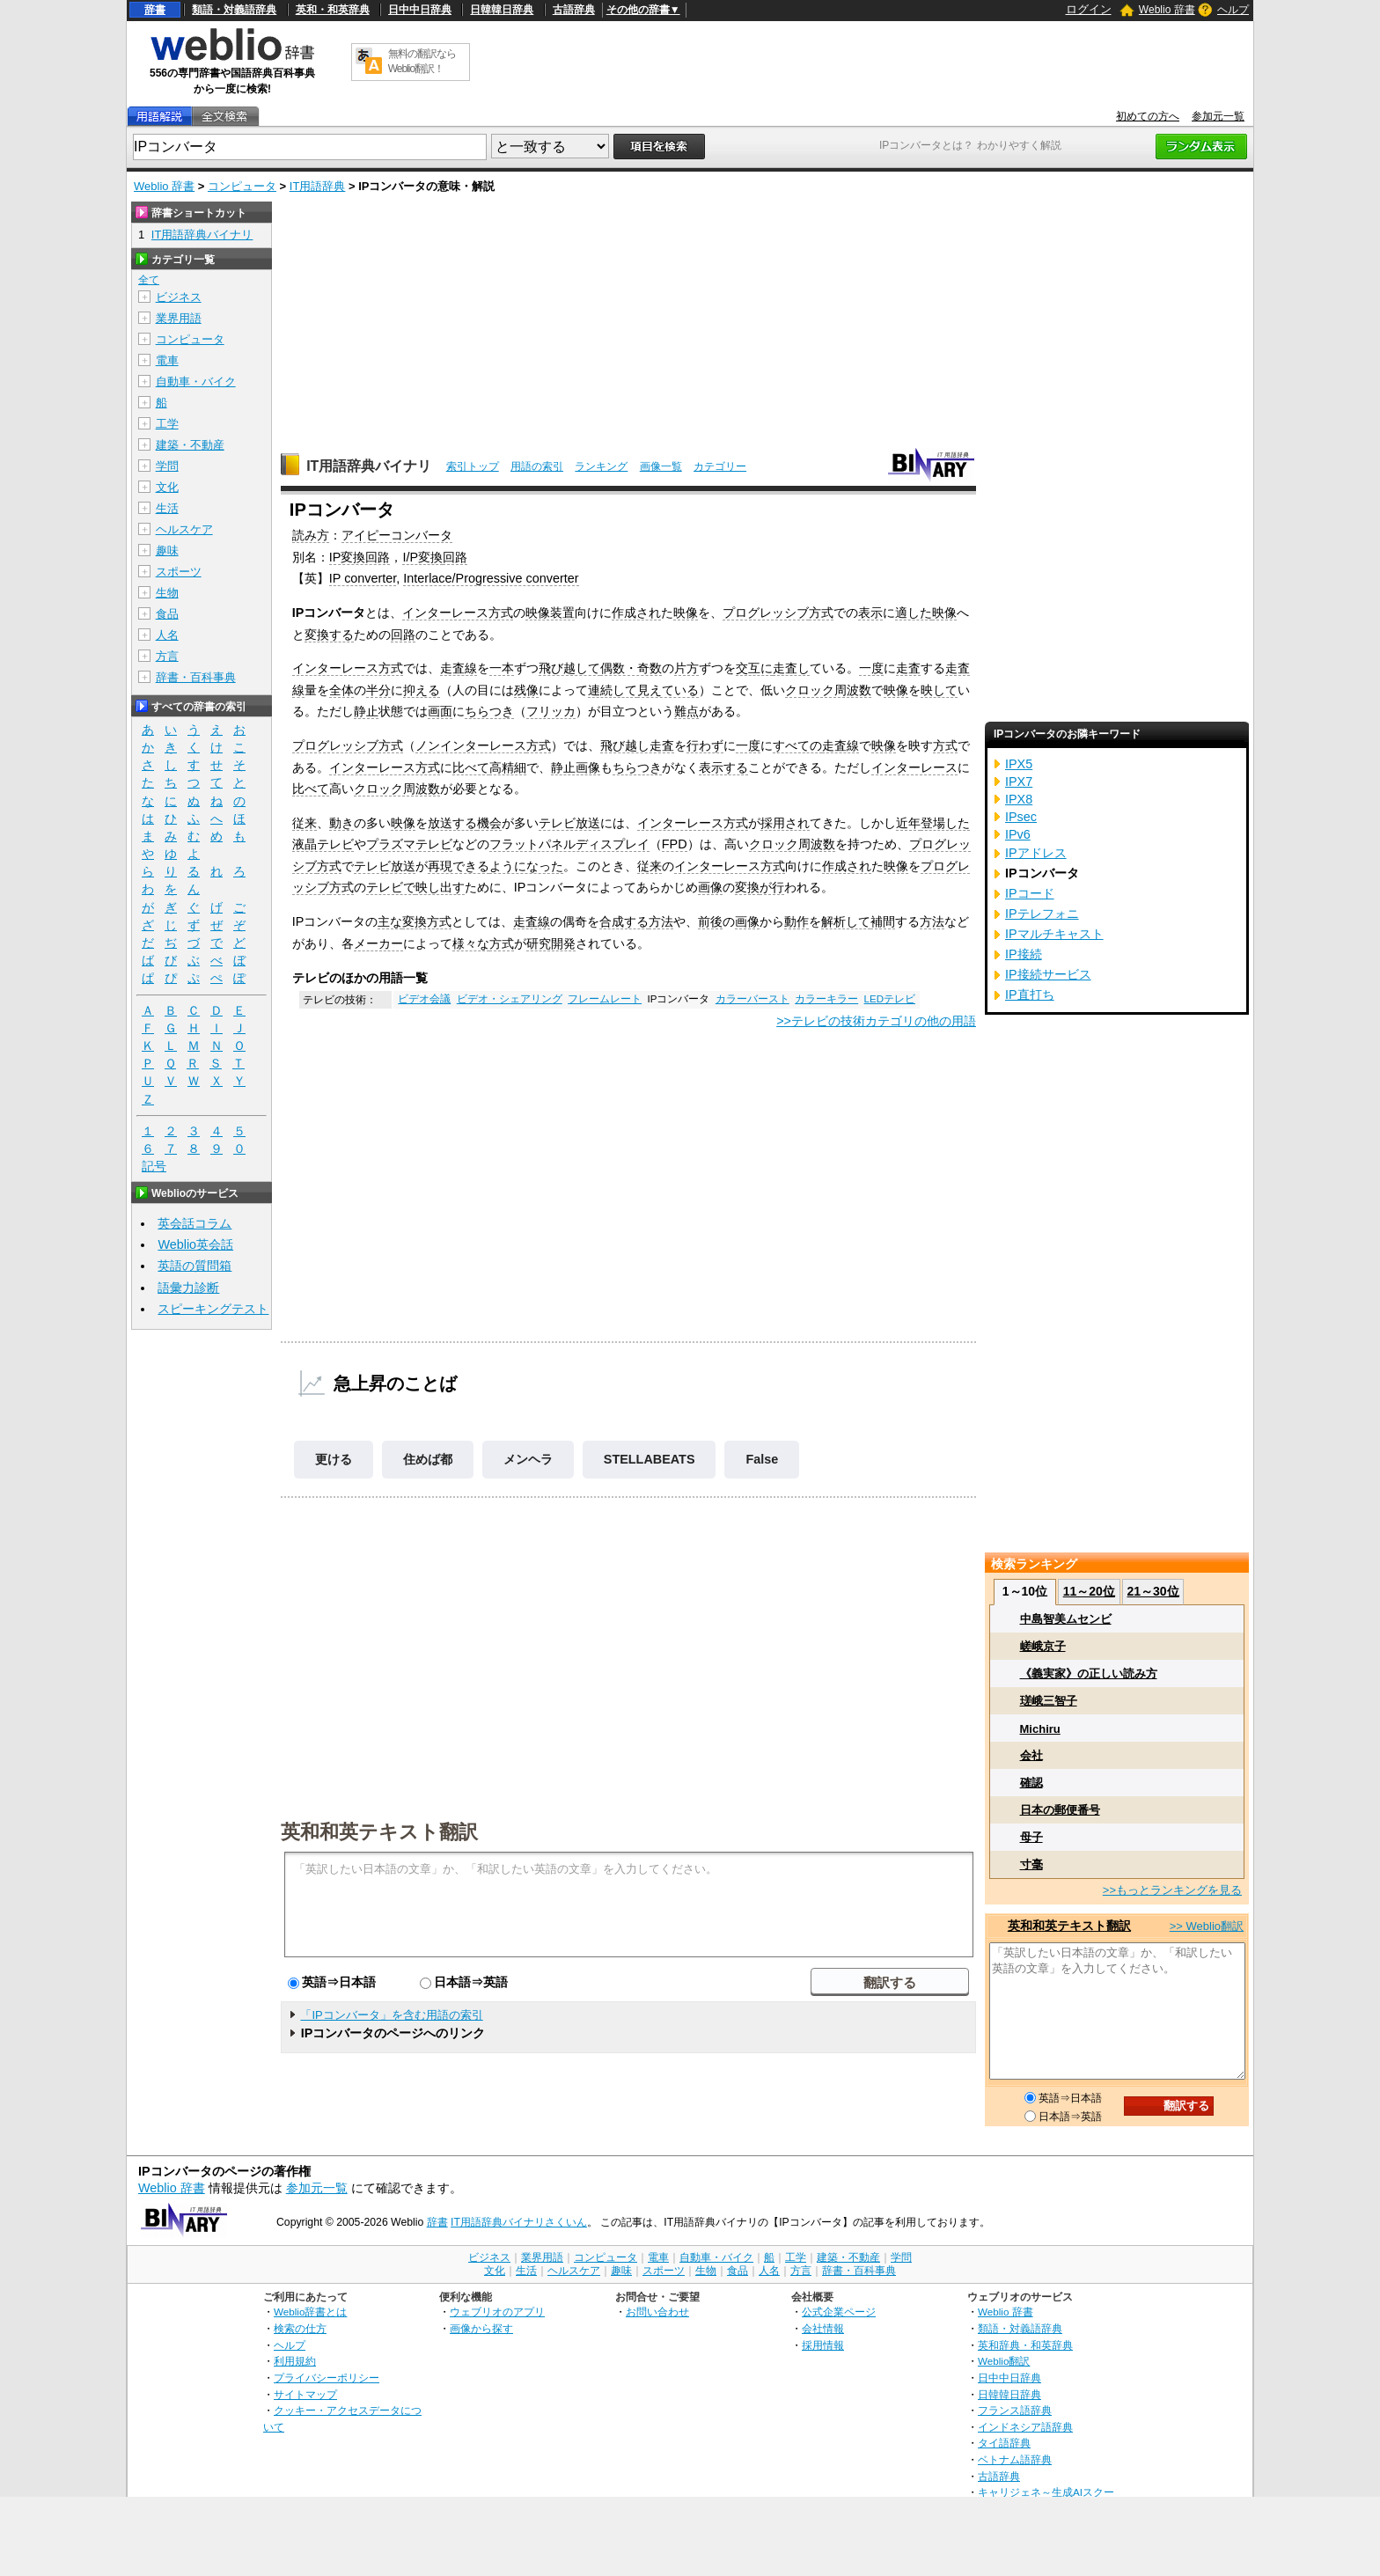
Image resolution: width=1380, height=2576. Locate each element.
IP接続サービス (1048, 974)
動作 (796, 921)
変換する (329, 634)
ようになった (526, 866)
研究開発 (551, 943)
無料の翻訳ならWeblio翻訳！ (422, 61)
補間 (882, 921)
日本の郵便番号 (1060, 1809)
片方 (686, 668)
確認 (1031, 1782)
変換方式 (426, 921)
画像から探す (481, 2328)
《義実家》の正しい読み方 (1088, 1673)
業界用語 (179, 318)
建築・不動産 (190, 444)
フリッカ (551, 711)
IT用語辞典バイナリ (368, 466)
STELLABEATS (649, 1459)
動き (341, 823)
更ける (333, 1459)
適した (913, 612)
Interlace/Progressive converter (490, 578)
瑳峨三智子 (1048, 1700)
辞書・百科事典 (196, 677)
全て (148, 280)
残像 (526, 690)
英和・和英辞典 (333, 10)
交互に (754, 668)
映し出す (440, 887)
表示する (723, 767)
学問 (167, 466)
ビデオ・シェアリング (509, 999)
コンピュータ (242, 186)
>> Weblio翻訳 (1207, 1926)
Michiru (1040, 1729)
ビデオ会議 (424, 999)
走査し (791, 668)
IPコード (1029, 893)
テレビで (390, 887)
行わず (704, 745)
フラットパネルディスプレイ (569, 844)
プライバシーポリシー (326, 2377)
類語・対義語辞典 (234, 10)
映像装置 (550, 612)
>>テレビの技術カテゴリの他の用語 (876, 1021)
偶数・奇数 (631, 668)
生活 (167, 508)
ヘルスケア (184, 529)
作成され (636, 612)
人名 (167, 635)
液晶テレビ (323, 844)
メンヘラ (528, 1459)
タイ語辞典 (1004, 2442)
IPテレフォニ (1042, 913)
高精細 (507, 767)
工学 (167, 423)
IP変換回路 (360, 557)
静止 (366, 711)
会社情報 (823, 2328)
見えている (668, 690)
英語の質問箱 (194, 1266)
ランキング (601, 466)
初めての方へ (1147, 116)
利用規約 (295, 2361)
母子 (1031, 1837)
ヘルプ (1233, 10)
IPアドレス (1036, 853)
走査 (908, 668)
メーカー (378, 943)
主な (390, 921)
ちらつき (489, 711)
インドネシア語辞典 (1025, 2427)
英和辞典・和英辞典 (1025, 2345)
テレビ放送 (569, 823)
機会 (489, 823)
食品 (167, 613)
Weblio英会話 (195, 1244)
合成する (624, 921)
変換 (747, 887)
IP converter (363, 578)
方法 (661, 921)
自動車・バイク (196, 381)
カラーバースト (752, 999)
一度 (871, 668)
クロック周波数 (828, 690)
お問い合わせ (657, 2311)
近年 (908, 823)
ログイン (1089, 9)
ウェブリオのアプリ (497, 2311)
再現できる (458, 866)
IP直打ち (1029, 994)
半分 (378, 690)
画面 (440, 711)
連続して (612, 690)
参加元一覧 (1218, 116)
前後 (710, 921)
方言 (167, 656)
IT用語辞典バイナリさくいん (519, 2222)
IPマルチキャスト (1054, 934)
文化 (167, 487)
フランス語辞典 (1015, 2410)
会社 (1031, 1755)
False (761, 1459)
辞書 (154, 10)
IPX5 (1018, 764)
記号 (154, 1166)
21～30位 (1152, 1591)
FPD (674, 844)
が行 (772, 887)
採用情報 (823, 2345)
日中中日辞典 (419, 10)
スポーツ (179, 571)
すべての (797, 745)
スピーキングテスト (213, 1309)
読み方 (310, 535)
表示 (870, 612)
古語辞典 (574, 10)
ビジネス (179, 297)
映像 (685, 612)
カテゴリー (720, 466)
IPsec (1021, 817)
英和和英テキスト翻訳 (379, 1830)
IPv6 (1018, 834)
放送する (452, 823)
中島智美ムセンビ (1066, 1619)
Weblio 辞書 (1167, 10)
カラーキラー (826, 999)
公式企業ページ (839, 2311)
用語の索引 (536, 466)
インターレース (914, 767)
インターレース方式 (457, 612)
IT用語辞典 (318, 186)
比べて (470, 767)
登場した (945, 823)
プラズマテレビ (409, 844)
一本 (501, 668)
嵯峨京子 (1043, 1646)
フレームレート (605, 999)
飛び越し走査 (637, 745)
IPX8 (1018, 799)
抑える (421, 690)
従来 (304, 823)
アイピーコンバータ (396, 535)
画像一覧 (661, 466)
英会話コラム (194, 1223)
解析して (845, 921)
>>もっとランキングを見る (1172, 1890)
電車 (167, 360)
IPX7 (1018, 781)
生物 (167, 592)
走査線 (458, 668)
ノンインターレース (470, 745)
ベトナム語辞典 (1015, 2459)
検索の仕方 (300, 2328)
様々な (470, 943)
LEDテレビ (889, 999)
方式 (821, 612)
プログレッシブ (766, 612)
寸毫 (1031, 1864)
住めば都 (427, 1459)
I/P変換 (422, 557)
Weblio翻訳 (1004, 2361)
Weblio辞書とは (310, 2311)
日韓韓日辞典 (501, 10)
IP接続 (1023, 954)
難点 (686, 711)
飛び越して (569, 668)
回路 (455, 557)
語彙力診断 (188, 1288)
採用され (785, 823)
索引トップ (472, 466)
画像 (710, 887)
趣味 (167, 550)
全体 (341, 690)
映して (939, 690)
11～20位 (1089, 1591)
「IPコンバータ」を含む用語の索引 (391, 2015)
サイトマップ (305, 2394)
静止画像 (575, 767)
